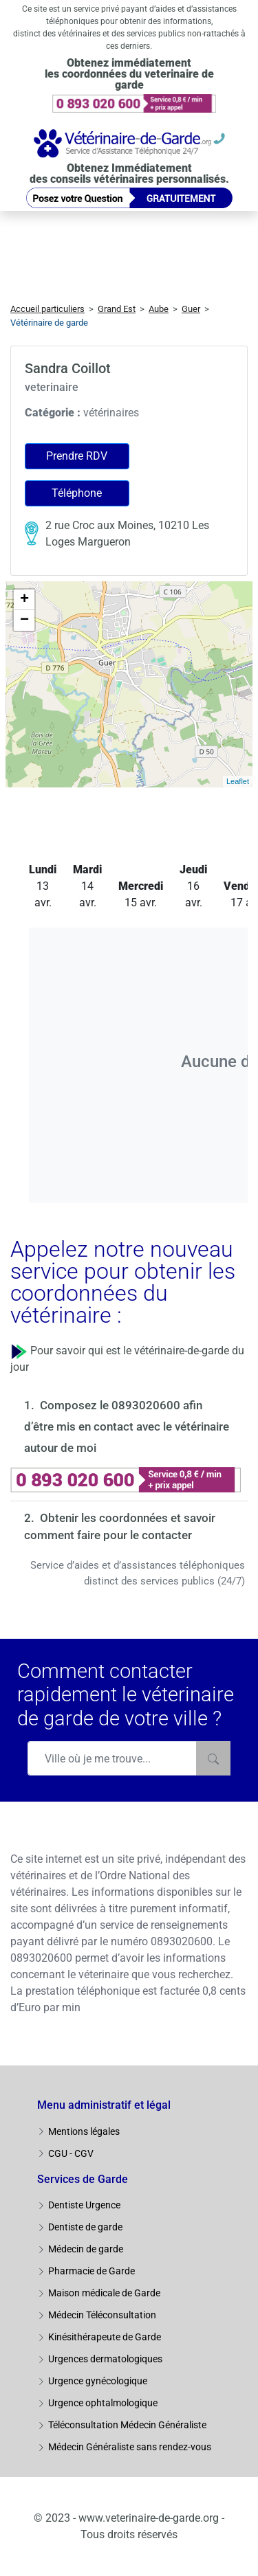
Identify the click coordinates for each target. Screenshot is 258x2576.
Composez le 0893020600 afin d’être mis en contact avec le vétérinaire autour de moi (126, 1426)
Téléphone (77, 493)
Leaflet (237, 781)
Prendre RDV (76, 455)
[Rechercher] (213, 1758)
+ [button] (24, 600)
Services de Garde (82, 2179)
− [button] (24, 620)
